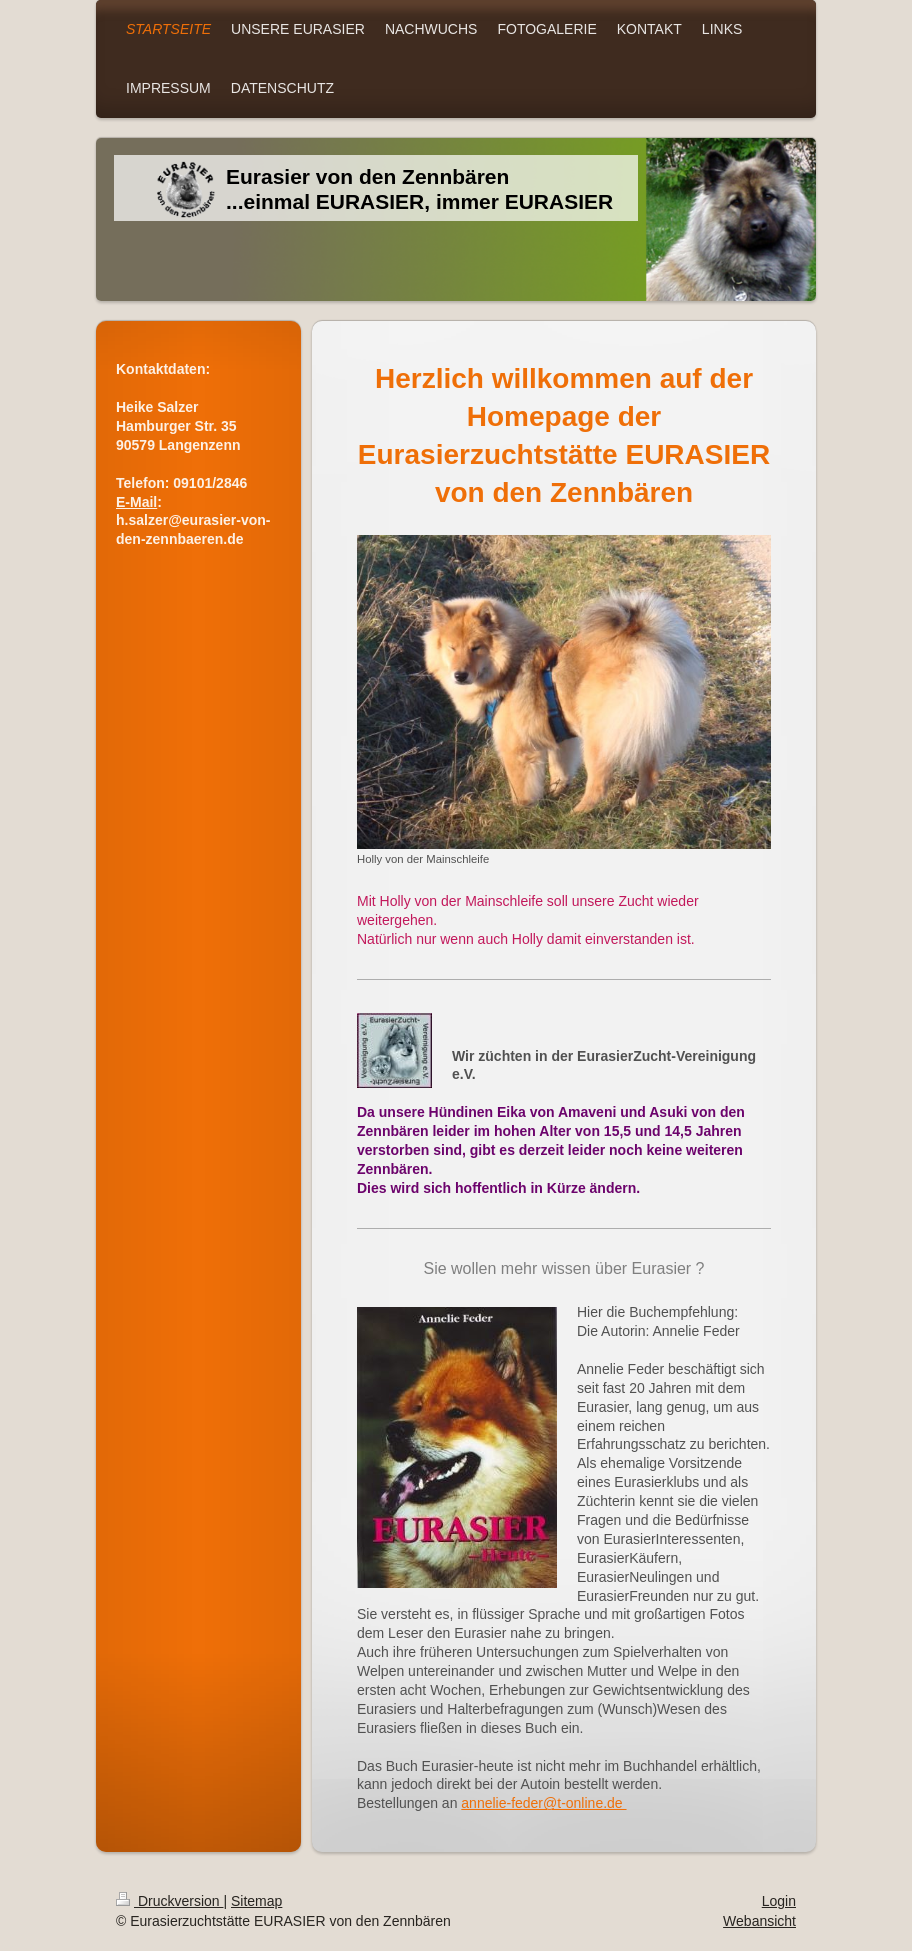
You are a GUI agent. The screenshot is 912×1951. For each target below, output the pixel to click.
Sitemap (256, 1901)
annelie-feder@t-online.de (543, 1803)
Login (779, 1901)
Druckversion (169, 1901)
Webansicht (759, 1921)
